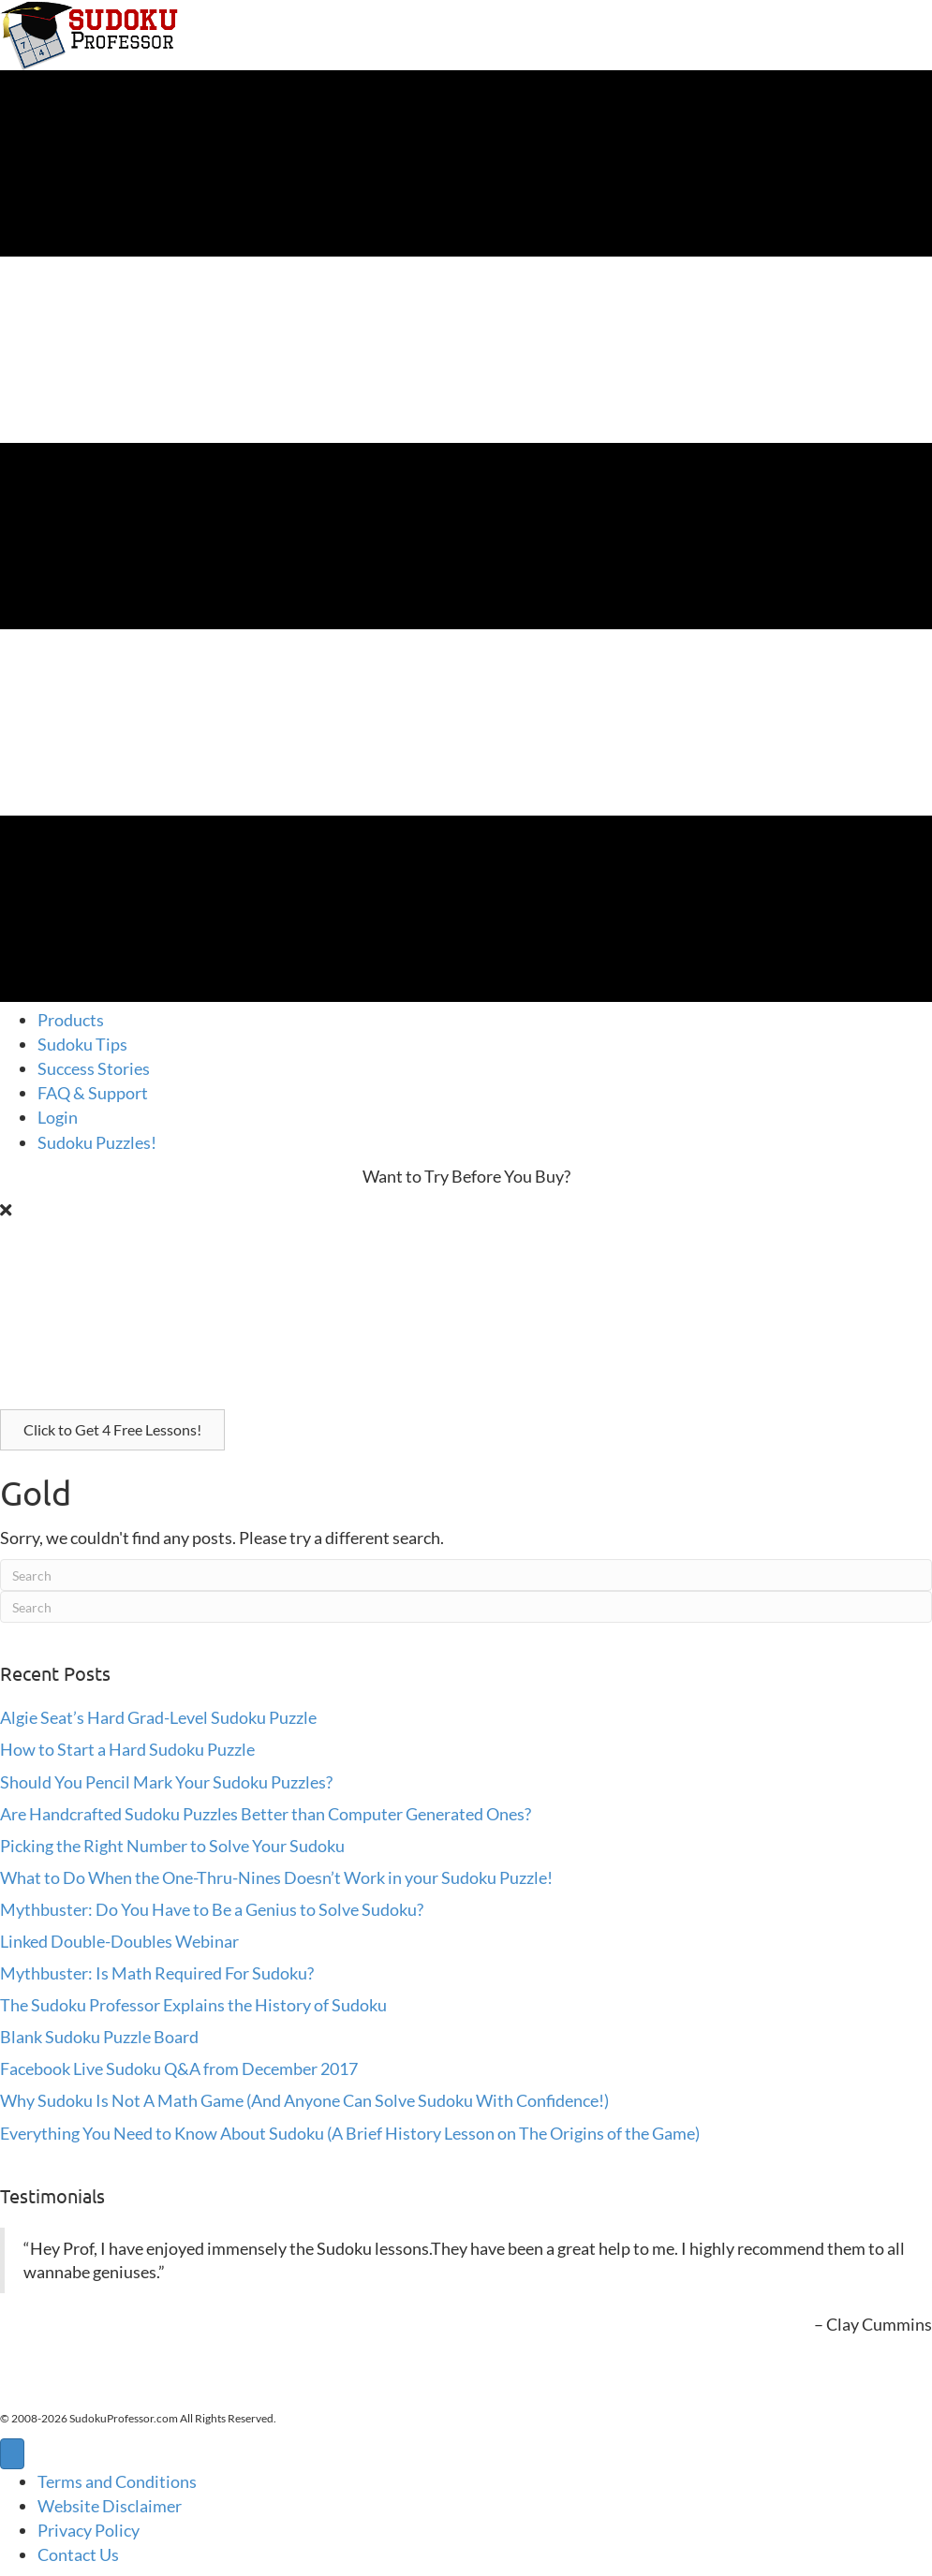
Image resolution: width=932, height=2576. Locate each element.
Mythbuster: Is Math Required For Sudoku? (157, 1973)
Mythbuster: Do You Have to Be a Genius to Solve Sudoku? (211, 1909)
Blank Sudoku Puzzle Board (99, 2036)
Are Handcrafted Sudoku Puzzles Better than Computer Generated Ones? (265, 1813)
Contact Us (78, 2554)
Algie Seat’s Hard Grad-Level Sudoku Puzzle (158, 1717)
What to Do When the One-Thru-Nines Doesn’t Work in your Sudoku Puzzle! (276, 1877)
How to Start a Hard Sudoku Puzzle (127, 1749)
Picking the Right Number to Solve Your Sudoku (172, 1845)
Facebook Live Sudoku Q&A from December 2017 (179, 2068)
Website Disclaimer (109, 2505)
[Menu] (12, 2453)
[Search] (466, 1575)
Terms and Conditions (117, 2481)
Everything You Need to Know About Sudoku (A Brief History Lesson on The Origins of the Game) (350, 2133)
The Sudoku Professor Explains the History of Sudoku (193, 2005)
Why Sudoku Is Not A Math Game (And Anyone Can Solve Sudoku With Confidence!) (304, 2100)
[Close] (5, 1210)
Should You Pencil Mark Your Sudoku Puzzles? (166, 1782)
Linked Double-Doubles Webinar (119, 1941)
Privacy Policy (88, 2530)
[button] (112, 1429)
